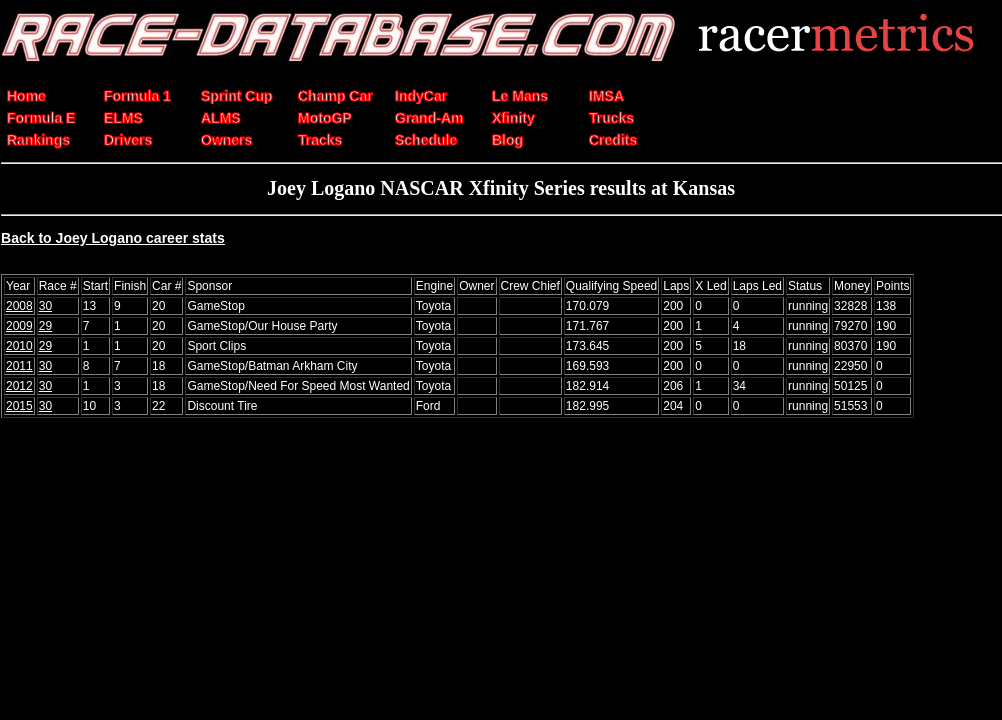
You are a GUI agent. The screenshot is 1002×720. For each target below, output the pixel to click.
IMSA (606, 96)
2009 (19, 326)
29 (45, 326)
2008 (19, 306)
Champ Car (335, 96)
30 (45, 306)
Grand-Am (429, 118)
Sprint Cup (237, 96)
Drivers (128, 140)
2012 (19, 386)
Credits (613, 140)
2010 (19, 346)
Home (26, 96)
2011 (19, 366)
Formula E (41, 118)
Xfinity (513, 118)
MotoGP (325, 118)
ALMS (221, 118)
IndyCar (421, 96)
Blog (507, 140)
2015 (19, 406)
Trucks (611, 118)
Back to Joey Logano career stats (113, 238)
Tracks (320, 140)
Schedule (426, 140)
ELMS (123, 118)
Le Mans (520, 96)
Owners (226, 140)
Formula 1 (137, 96)
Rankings (38, 140)
